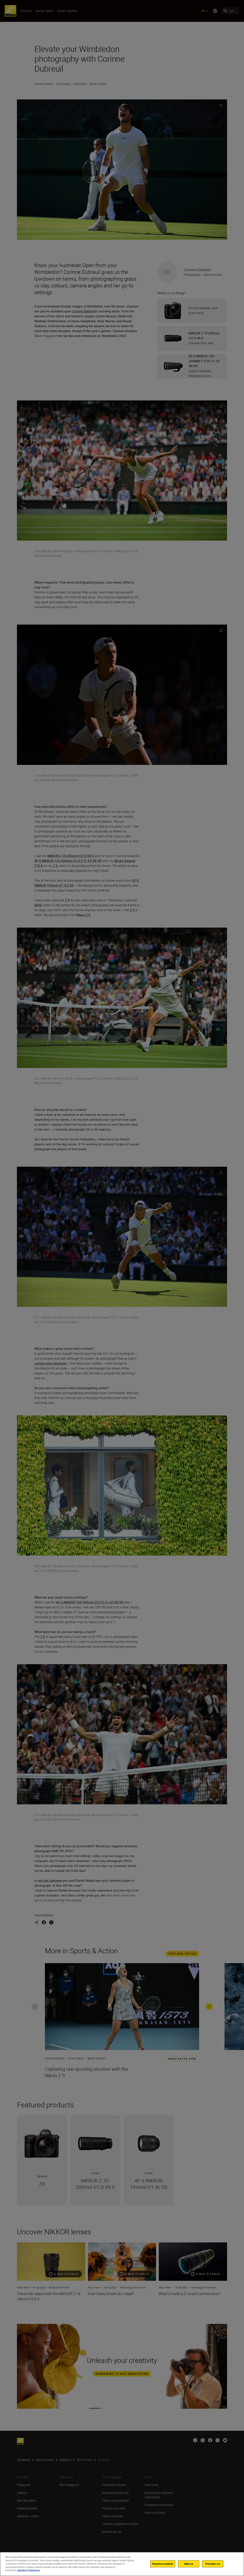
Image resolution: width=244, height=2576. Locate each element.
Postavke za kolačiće (162, 2563)
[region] (122, 2564)
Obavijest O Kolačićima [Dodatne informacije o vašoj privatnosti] (28, 2570)
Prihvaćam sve (212, 2563)
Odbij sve (188, 2563)
